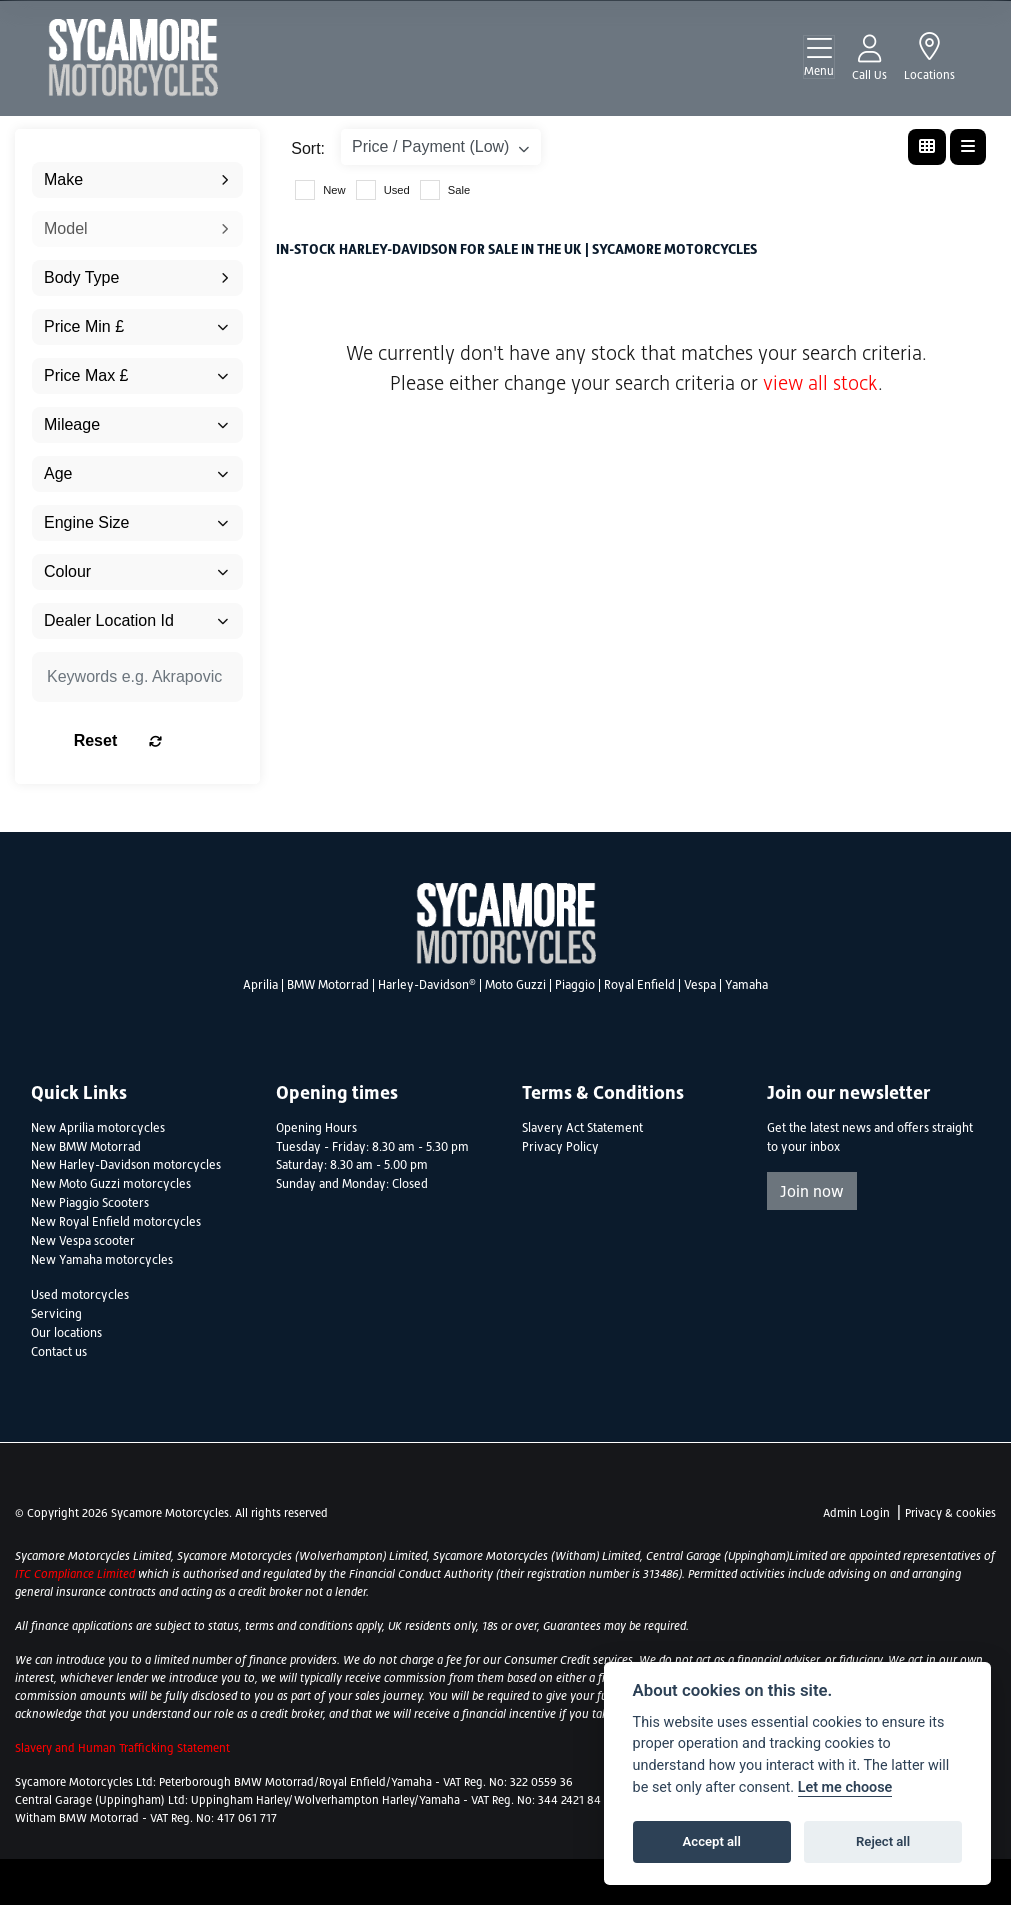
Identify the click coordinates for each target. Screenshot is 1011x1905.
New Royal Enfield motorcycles (116, 1222)
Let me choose (845, 1787)
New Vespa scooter (83, 1241)
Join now (812, 1191)
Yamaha (746, 985)
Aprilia (260, 985)
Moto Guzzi (515, 985)
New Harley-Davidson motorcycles (126, 1165)
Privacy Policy (560, 1147)
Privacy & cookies (950, 1513)
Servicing (56, 1314)
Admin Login (856, 1513)
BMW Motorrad (328, 985)
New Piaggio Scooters (90, 1203)
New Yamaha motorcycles (102, 1260)
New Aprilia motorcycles (98, 1128)
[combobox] (137, 180)
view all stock (820, 383)
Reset (166, 740)
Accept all (712, 1841)
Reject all (883, 1841)
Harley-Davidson (427, 985)
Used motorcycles (80, 1295)
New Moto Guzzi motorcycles (111, 1184)
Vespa (700, 985)
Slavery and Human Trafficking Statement (122, 1748)
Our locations (66, 1333)
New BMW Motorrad (86, 1147)
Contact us (59, 1352)
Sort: (308, 148)
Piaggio (575, 985)
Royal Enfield (639, 985)
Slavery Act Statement (582, 1128)
